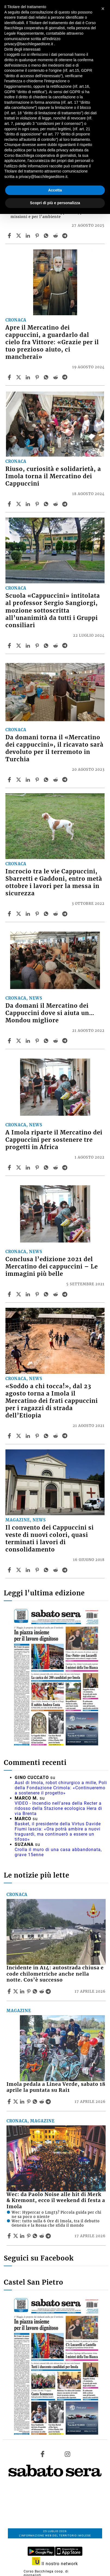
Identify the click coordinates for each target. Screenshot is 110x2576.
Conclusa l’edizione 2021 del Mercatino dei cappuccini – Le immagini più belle (51, 1266)
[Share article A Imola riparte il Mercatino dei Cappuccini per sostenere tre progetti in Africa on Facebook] (10, 1167)
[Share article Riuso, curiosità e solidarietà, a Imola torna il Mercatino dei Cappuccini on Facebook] (10, 504)
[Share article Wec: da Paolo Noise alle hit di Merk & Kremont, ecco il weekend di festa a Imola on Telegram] (49, 2236)
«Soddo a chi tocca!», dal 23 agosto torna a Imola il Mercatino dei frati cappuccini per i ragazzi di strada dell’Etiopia (51, 1401)
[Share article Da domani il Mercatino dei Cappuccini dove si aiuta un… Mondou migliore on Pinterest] (37, 1040)
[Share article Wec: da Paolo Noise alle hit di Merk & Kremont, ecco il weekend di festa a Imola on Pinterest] (29, 2236)
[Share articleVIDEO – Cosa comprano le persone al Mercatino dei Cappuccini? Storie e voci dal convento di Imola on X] (19, 235)
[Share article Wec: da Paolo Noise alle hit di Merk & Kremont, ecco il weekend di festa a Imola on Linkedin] (23, 2236)
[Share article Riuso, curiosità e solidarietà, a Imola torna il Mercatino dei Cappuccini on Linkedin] (28, 504)
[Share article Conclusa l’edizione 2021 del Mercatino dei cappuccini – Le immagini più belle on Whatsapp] (47, 1294)
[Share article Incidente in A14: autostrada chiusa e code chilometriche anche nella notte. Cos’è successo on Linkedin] (23, 1991)
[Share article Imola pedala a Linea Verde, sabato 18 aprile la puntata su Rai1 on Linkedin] (23, 2101)
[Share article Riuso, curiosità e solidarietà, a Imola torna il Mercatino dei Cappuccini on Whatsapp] (47, 504)
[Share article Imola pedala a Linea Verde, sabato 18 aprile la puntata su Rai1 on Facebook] (10, 2101)
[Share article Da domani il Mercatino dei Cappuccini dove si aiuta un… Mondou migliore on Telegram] (65, 1040)
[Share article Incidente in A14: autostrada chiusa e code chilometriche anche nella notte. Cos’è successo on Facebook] (10, 1991)
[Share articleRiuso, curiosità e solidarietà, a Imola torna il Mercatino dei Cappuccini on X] (19, 504)
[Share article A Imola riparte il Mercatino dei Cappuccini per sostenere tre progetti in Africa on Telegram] (65, 1167)
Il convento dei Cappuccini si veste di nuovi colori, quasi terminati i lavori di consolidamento (49, 1538)
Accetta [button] (55, 190)
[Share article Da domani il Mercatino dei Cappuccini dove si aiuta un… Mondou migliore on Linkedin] (28, 1040)
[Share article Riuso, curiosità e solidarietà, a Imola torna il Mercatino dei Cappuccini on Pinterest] (37, 504)
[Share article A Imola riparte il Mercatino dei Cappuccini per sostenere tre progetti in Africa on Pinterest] (37, 1167)
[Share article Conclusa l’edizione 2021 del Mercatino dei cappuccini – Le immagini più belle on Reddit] (56, 1294)
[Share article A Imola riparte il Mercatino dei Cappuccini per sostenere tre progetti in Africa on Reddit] (56, 1167)
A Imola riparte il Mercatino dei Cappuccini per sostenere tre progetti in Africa (53, 1140)
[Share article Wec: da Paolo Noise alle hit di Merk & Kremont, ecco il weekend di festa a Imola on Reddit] (42, 2236)
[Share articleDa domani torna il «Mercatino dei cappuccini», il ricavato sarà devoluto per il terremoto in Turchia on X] (19, 779)
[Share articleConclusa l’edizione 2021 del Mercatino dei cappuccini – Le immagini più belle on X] (19, 1294)
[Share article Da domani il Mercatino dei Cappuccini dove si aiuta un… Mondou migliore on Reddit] (56, 1040)
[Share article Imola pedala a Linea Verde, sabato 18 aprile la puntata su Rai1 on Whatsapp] (36, 2101)
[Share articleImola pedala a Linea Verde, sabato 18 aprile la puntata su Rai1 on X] (16, 2101)
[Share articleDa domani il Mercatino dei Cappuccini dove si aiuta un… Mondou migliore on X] (19, 1040)
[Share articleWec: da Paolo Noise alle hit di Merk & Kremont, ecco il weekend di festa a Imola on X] (16, 2236)
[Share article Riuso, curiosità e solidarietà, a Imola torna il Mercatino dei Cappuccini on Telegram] (65, 504)
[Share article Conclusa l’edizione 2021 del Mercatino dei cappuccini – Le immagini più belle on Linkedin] (28, 1294)
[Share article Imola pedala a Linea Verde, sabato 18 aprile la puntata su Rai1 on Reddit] (42, 2101)
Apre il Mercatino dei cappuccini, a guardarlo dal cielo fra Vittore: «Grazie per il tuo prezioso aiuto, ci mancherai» (52, 342)
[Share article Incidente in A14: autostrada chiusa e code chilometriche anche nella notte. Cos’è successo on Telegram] (49, 1991)
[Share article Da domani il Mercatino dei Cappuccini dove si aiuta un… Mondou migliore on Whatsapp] (47, 1040)
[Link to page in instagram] (67, 2453)
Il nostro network (55, 2563)
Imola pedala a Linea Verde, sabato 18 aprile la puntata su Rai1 (56, 2087)
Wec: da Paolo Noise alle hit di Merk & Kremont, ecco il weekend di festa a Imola (56, 2200)
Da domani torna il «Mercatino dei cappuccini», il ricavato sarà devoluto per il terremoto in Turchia (54, 748)
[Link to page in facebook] (42, 2453)
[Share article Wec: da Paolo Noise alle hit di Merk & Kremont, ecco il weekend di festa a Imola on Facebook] (10, 2236)
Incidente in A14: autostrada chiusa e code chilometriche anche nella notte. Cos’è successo (55, 1974)
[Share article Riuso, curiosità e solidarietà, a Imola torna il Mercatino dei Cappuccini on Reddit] (56, 504)
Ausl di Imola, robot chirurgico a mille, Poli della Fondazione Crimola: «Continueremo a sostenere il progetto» (61, 1788)
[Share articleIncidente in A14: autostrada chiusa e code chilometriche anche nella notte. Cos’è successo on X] (16, 1991)
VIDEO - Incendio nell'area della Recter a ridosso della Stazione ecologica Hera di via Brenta (58, 1808)
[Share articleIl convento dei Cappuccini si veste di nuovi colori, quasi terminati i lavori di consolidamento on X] (19, 1570)
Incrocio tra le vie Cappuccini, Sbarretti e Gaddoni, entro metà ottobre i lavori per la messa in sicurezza (53, 882)
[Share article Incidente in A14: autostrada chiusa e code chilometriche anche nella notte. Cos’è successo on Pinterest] (29, 1991)
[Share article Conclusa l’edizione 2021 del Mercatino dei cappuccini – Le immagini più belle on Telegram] (65, 1294)
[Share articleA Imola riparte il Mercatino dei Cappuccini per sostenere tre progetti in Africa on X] (19, 1167)
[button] (103, 8)
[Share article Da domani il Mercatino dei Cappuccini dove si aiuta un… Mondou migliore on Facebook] (10, 1040)
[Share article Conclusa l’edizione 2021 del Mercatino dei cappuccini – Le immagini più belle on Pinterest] (37, 1294)
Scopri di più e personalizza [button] (55, 203)
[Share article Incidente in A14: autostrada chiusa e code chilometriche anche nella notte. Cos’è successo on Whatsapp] (36, 1991)
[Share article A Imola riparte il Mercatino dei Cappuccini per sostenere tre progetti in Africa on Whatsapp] (47, 1167)
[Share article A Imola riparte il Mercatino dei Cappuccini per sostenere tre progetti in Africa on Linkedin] (28, 1167)
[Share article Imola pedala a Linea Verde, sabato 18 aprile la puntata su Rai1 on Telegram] (49, 2101)
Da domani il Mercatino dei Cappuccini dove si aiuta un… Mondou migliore (49, 1013)
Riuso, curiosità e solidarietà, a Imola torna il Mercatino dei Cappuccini (53, 476)
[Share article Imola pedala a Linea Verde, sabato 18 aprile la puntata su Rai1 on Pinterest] (29, 2101)
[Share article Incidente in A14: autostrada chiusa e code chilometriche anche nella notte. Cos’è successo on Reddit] (42, 1991)
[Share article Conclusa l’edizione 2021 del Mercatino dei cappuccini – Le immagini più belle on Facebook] (10, 1294)
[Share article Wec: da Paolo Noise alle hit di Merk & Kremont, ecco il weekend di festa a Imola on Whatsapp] (36, 2236)
